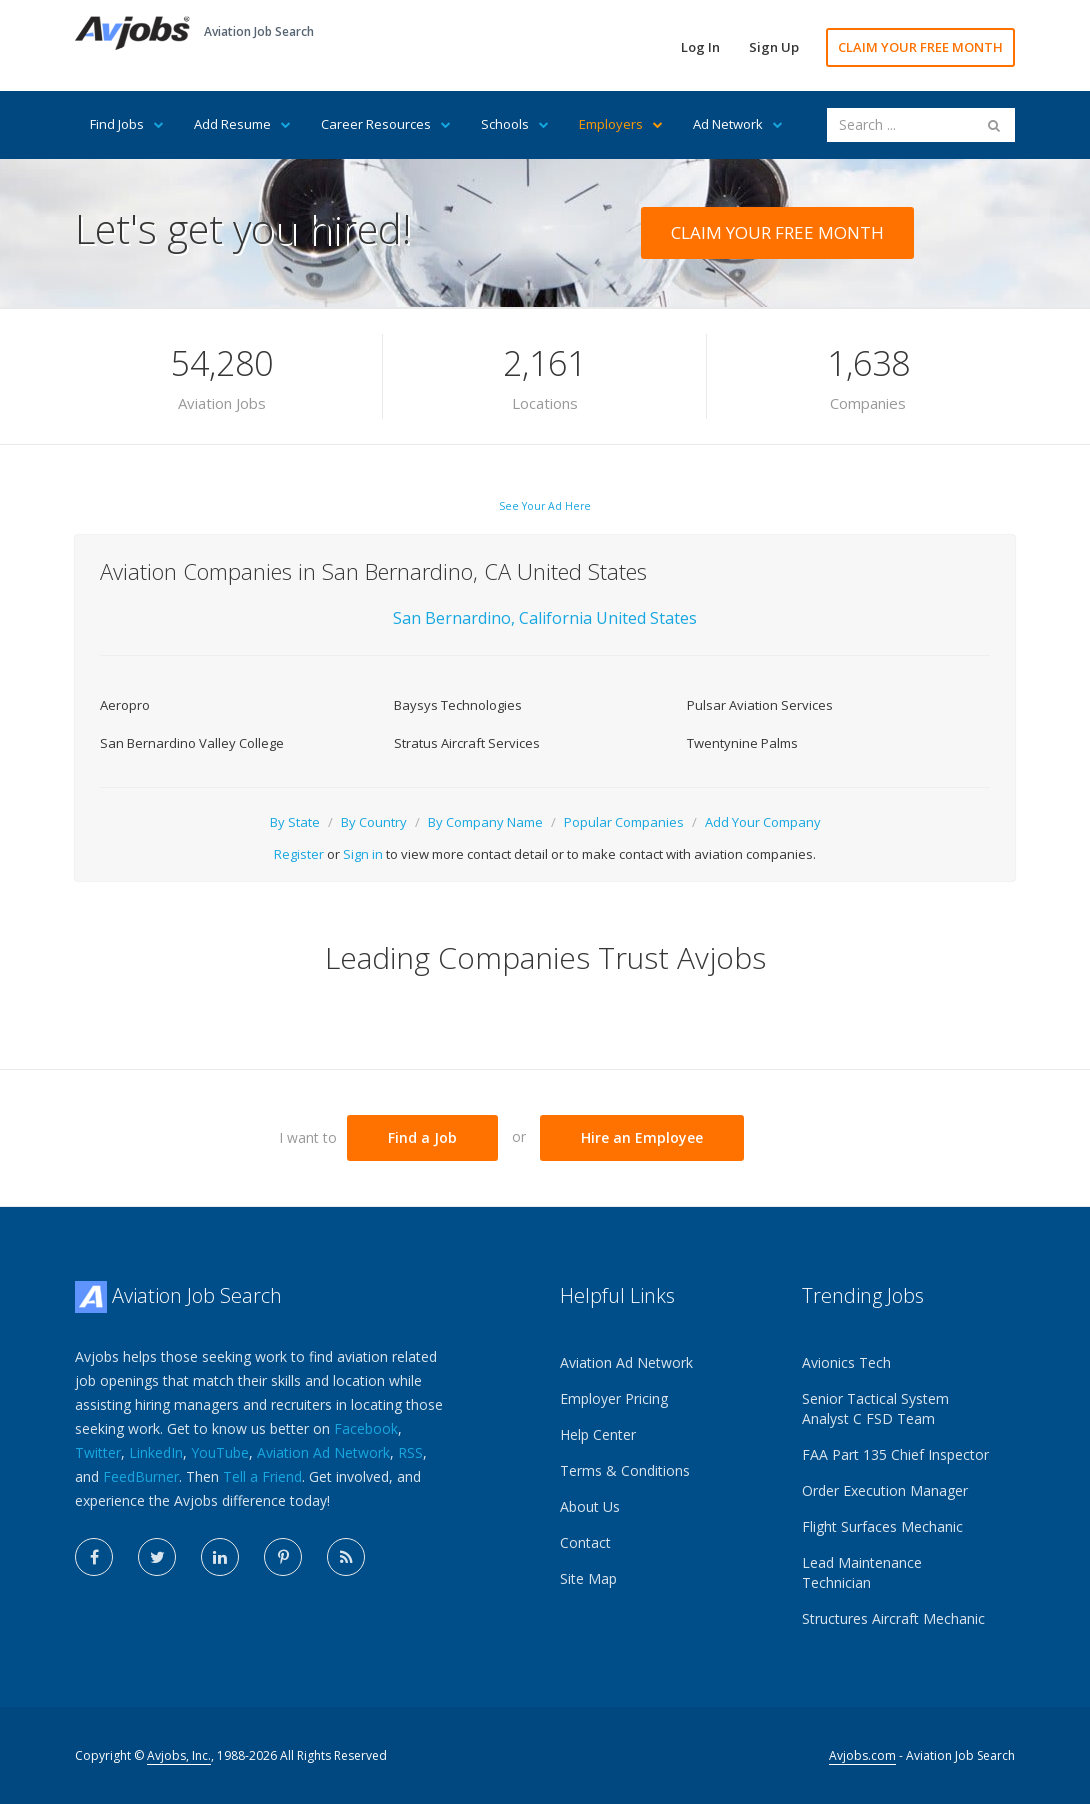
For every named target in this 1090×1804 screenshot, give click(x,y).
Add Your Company (763, 822)
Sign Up (774, 47)
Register (299, 854)
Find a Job (422, 1137)
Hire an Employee (642, 1137)
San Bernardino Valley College (192, 743)
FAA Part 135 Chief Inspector (895, 1454)
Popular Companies (624, 822)
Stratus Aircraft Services (467, 743)
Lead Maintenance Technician (862, 1572)
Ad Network (738, 124)
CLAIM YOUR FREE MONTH (920, 47)
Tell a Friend (262, 1476)
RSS (410, 1452)
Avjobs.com (862, 1755)
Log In (700, 47)
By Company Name (485, 822)
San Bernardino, (454, 618)
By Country (374, 822)
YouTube (220, 1452)
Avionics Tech (846, 1362)
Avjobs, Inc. (179, 1755)
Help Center (598, 1434)
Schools (515, 124)
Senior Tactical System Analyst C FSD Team (875, 1408)
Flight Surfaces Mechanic (882, 1526)
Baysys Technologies (458, 705)
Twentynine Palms (742, 743)
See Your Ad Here (545, 506)
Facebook (366, 1428)
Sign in (363, 854)
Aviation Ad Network (323, 1452)
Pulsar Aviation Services (760, 705)
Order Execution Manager (885, 1490)
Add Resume (242, 124)
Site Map (588, 1578)
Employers (621, 124)
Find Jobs (127, 124)
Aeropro (125, 705)
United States (646, 618)
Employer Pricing (614, 1398)
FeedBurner (141, 1476)
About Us (590, 1506)
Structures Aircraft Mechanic (893, 1618)
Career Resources (386, 124)
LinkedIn (156, 1452)
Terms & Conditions (625, 1470)
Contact (585, 1542)
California (557, 618)
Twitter (98, 1452)
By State (295, 822)
